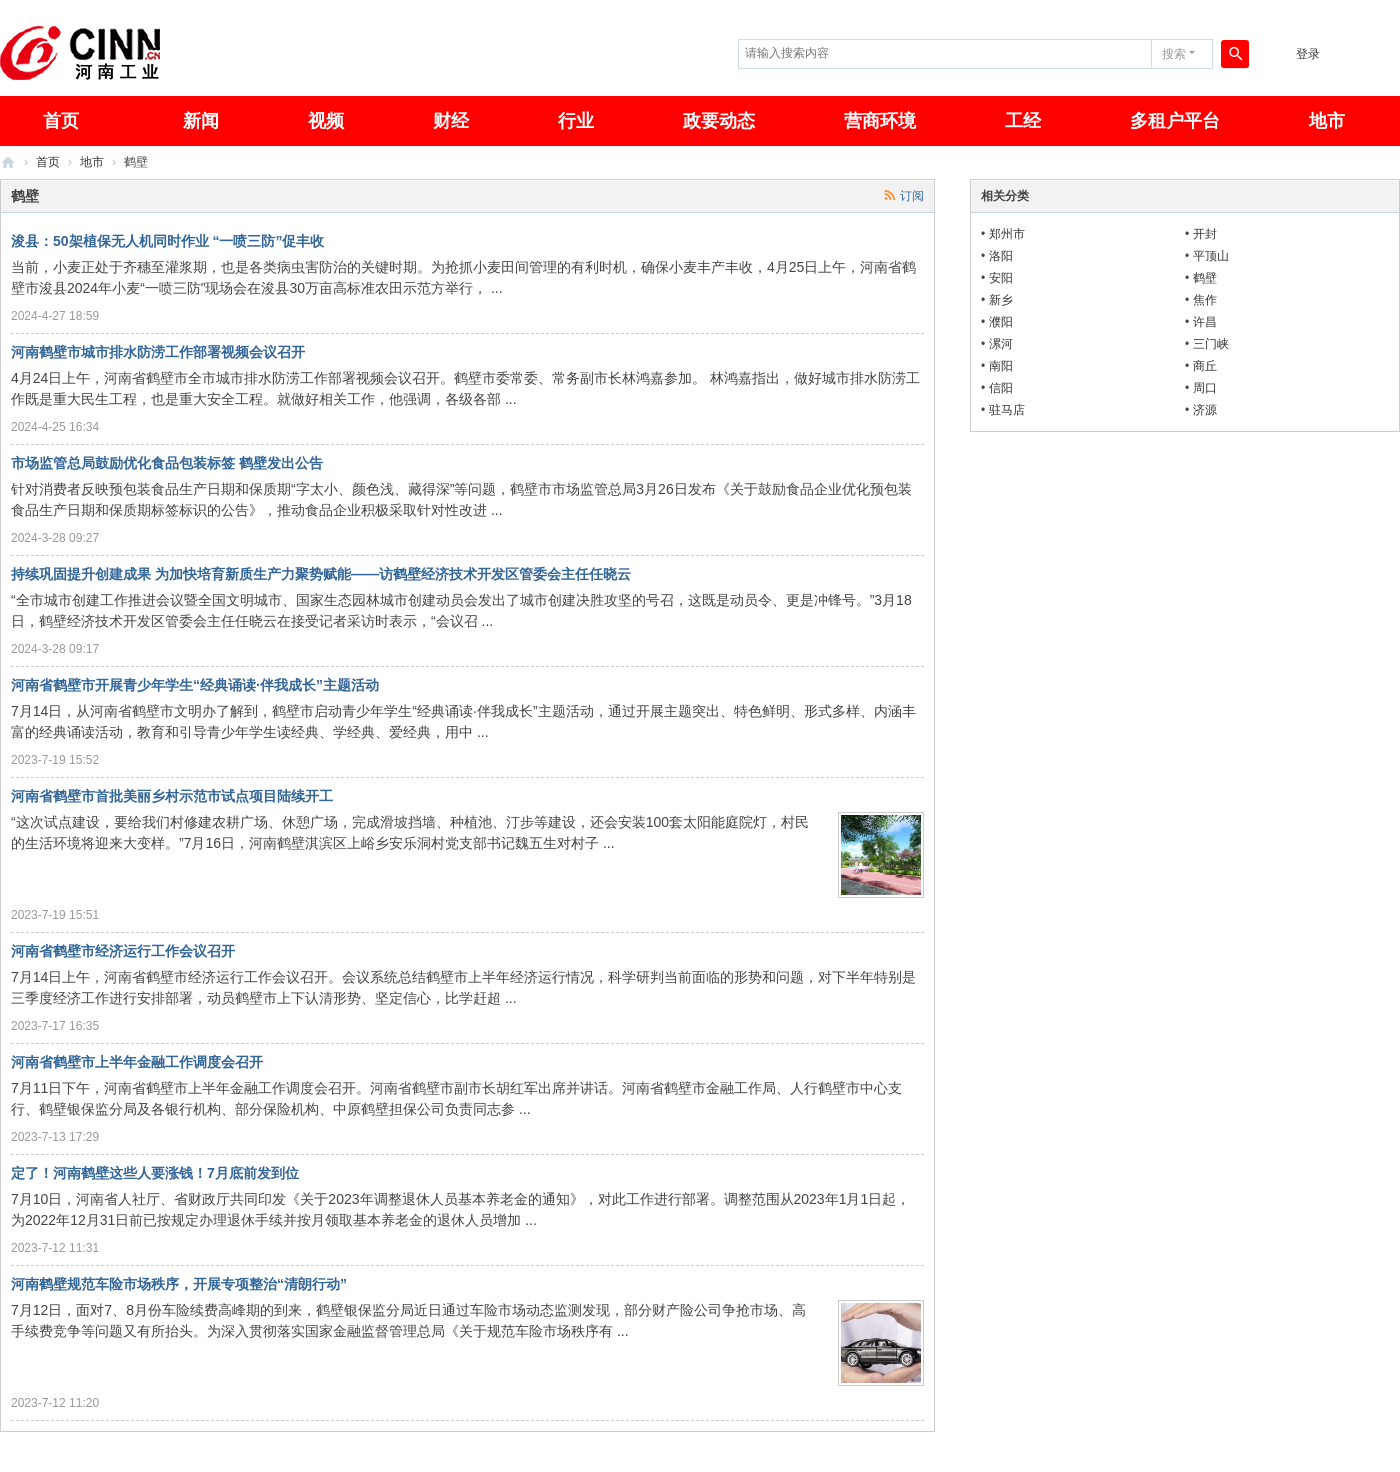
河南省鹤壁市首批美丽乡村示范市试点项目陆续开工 (172, 796)
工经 (1023, 121)
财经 (451, 121)
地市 (1327, 121)
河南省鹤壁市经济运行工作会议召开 (123, 951)
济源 (1205, 410)
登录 (1308, 54)
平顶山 (1211, 256)
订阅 (912, 196)
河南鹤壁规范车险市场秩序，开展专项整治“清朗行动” (179, 1284)
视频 (326, 121)
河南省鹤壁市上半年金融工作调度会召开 (137, 1062)
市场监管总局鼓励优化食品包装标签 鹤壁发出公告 (167, 463)
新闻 (201, 121)
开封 (1205, 234)
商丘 (1205, 366)
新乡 (1001, 300)
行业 (576, 121)
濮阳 (1001, 322)
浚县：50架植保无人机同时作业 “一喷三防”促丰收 (167, 241)
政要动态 (719, 121)
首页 (48, 162)
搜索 (1174, 54)
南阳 (1001, 366)
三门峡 (1211, 344)
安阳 (1001, 278)
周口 (1205, 388)
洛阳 (1001, 256)
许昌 (1205, 322)
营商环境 (880, 121)
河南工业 (8, 162)
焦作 (1205, 300)
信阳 (1001, 388)
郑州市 (1007, 234)
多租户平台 (1175, 121)
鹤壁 (1205, 278)
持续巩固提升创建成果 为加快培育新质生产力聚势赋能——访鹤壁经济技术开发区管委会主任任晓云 (321, 574)
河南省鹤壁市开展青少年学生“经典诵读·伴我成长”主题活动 (195, 685)
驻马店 (1007, 410)
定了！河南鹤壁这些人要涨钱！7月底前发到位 (155, 1173)
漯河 (1001, 344)
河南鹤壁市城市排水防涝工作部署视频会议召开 (158, 352)
